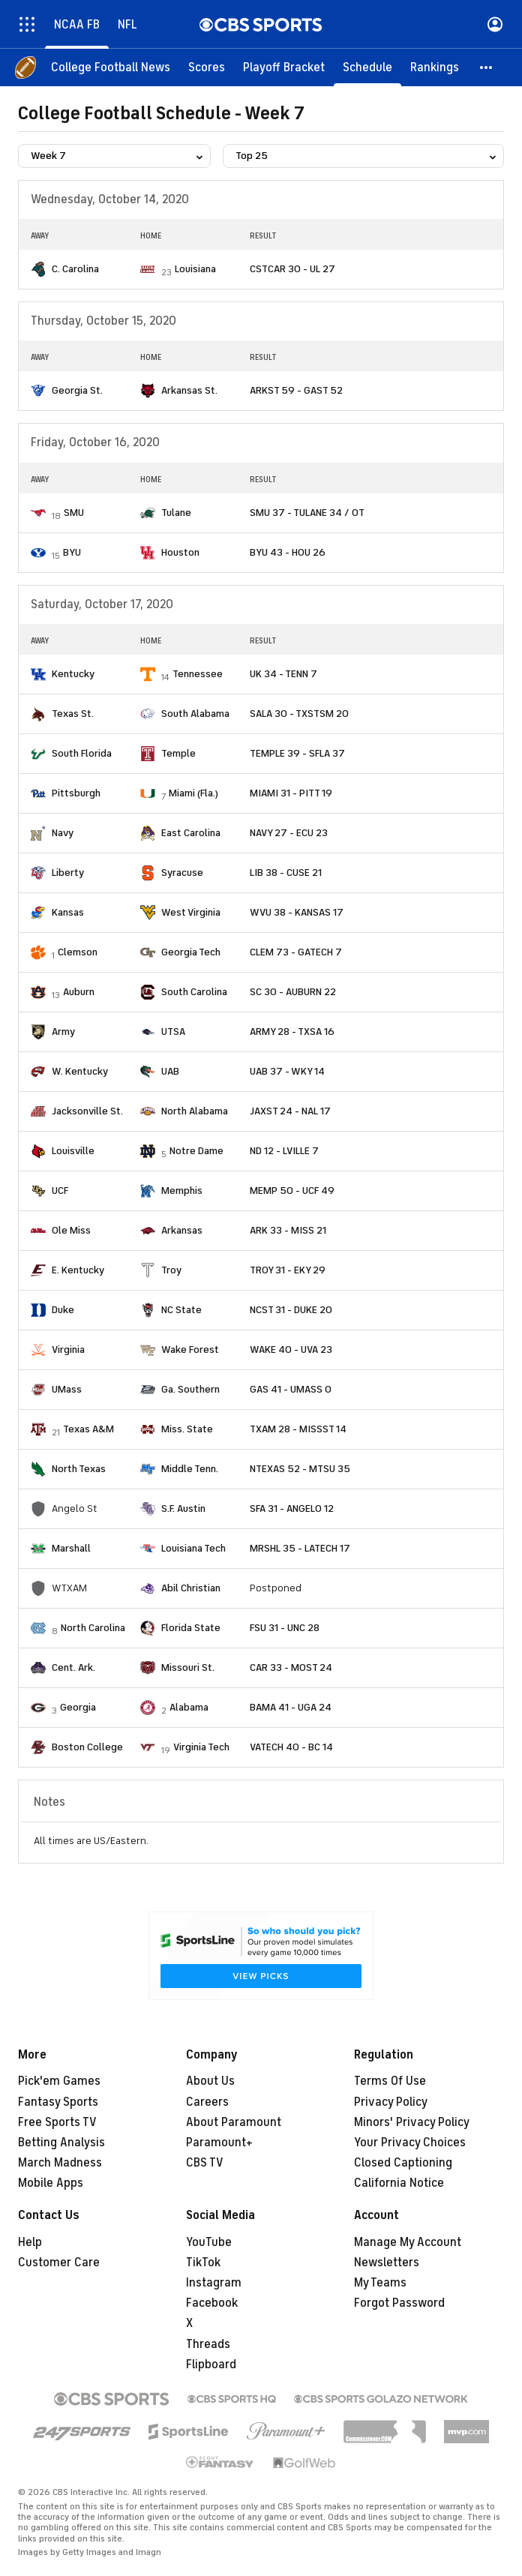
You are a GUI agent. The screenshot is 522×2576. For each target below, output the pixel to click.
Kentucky (73, 673)
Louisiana (195, 268)
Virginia (68, 1349)
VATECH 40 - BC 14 (291, 1747)
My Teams (380, 2282)
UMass (67, 1389)
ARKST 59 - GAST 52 (296, 390)
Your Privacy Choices (410, 2142)
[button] (487, 67)
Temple (178, 753)
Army (63, 1031)
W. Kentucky (80, 1071)
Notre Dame (197, 1150)
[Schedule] (367, 67)
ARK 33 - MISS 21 (288, 1230)
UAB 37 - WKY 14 (287, 1071)
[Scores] (206, 67)
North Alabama (194, 1111)
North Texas (79, 1468)
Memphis (181, 1190)
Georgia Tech (190, 952)
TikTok (203, 2262)
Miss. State (187, 1429)
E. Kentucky (78, 1270)
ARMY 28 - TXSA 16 (292, 1031)
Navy (63, 832)
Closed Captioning (403, 2162)
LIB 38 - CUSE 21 (286, 872)
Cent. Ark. (73, 1667)
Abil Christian (190, 1588)
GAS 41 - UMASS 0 (291, 1389)
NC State (181, 1309)
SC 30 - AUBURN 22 (293, 991)
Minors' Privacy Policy (412, 2122)
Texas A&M (88, 1429)
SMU (74, 512)
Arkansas (181, 1230)
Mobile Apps (50, 2183)
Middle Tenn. (189, 1468)
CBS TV (205, 2162)
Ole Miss (71, 1230)
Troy (171, 1270)
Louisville (73, 1150)
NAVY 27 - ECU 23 (289, 832)
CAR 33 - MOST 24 (291, 1667)
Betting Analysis (61, 2142)
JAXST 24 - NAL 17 (290, 1111)
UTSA (173, 1031)
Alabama (189, 1707)
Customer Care (59, 2262)
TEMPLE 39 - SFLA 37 (297, 753)
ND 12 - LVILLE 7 (284, 1150)
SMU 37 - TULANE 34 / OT (307, 512)
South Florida (82, 753)
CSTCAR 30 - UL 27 (292, 268)
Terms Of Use (390, 2081)
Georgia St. (77, 390)
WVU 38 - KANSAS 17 (297, 912)
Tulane (176, 512)
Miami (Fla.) (193, 793)
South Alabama (195, 713)
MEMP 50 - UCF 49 (292, 1190)
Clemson (78, 952)
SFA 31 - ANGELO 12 (292, 1508)
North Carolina (93, 1627)
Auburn (78, 991)
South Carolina (194, 991)
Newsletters (386, 2262)
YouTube (209, 2242)
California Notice (399, 2183)
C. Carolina (75, 268)
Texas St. (73, 713)
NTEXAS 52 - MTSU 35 (300, 1468)
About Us (210, 2081)
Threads (208, 2344)
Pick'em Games (59, 2081)
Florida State (190, 1627)
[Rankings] (434, 67)
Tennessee (197, 673)
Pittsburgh (76, 793)
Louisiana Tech (193, 1548)
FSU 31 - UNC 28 (285, 1627)
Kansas (68, 912)
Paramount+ (219, 2142)
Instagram (214, 2282)
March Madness (60, 2162)
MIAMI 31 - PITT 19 (291, 793)
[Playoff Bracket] (284, 67)
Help (30, 2242)
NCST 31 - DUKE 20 (291, 1309)
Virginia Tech (201, 1747)
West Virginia (190, 912)
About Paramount (233, 2122)
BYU (72, 552)
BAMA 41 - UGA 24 (291, 1707)
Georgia (78, 1707)
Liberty (68, 872)
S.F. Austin (183, 1508)
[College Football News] (110, 67)
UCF (60, 1190)
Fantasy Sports (58, 2102)
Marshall (71, 1548)
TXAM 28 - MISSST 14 (298, 1429)
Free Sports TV (57, 2122)
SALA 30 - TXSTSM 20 (299, 713)
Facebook (212, 2303)
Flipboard (211, 2364)
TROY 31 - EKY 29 (288, 1270)
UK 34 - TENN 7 (283, 673)
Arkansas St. (189, 390)
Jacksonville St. (87, 1111)
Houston (180, 552)
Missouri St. (187, 1667)
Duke (63, 1309)
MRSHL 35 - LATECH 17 (300, 1548)
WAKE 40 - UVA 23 (291, 1349)
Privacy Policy (391, 2102)
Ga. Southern (190, 1389)
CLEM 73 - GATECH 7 (296, 952)
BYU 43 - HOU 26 (288, 552)
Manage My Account (407, 2242)
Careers (207, 2102)
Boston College (87, 1747)
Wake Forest (190, 1349)
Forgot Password (399, 2303)
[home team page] (38, 269)
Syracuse (182, 872)
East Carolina (190, 832)
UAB (170, 1071)
